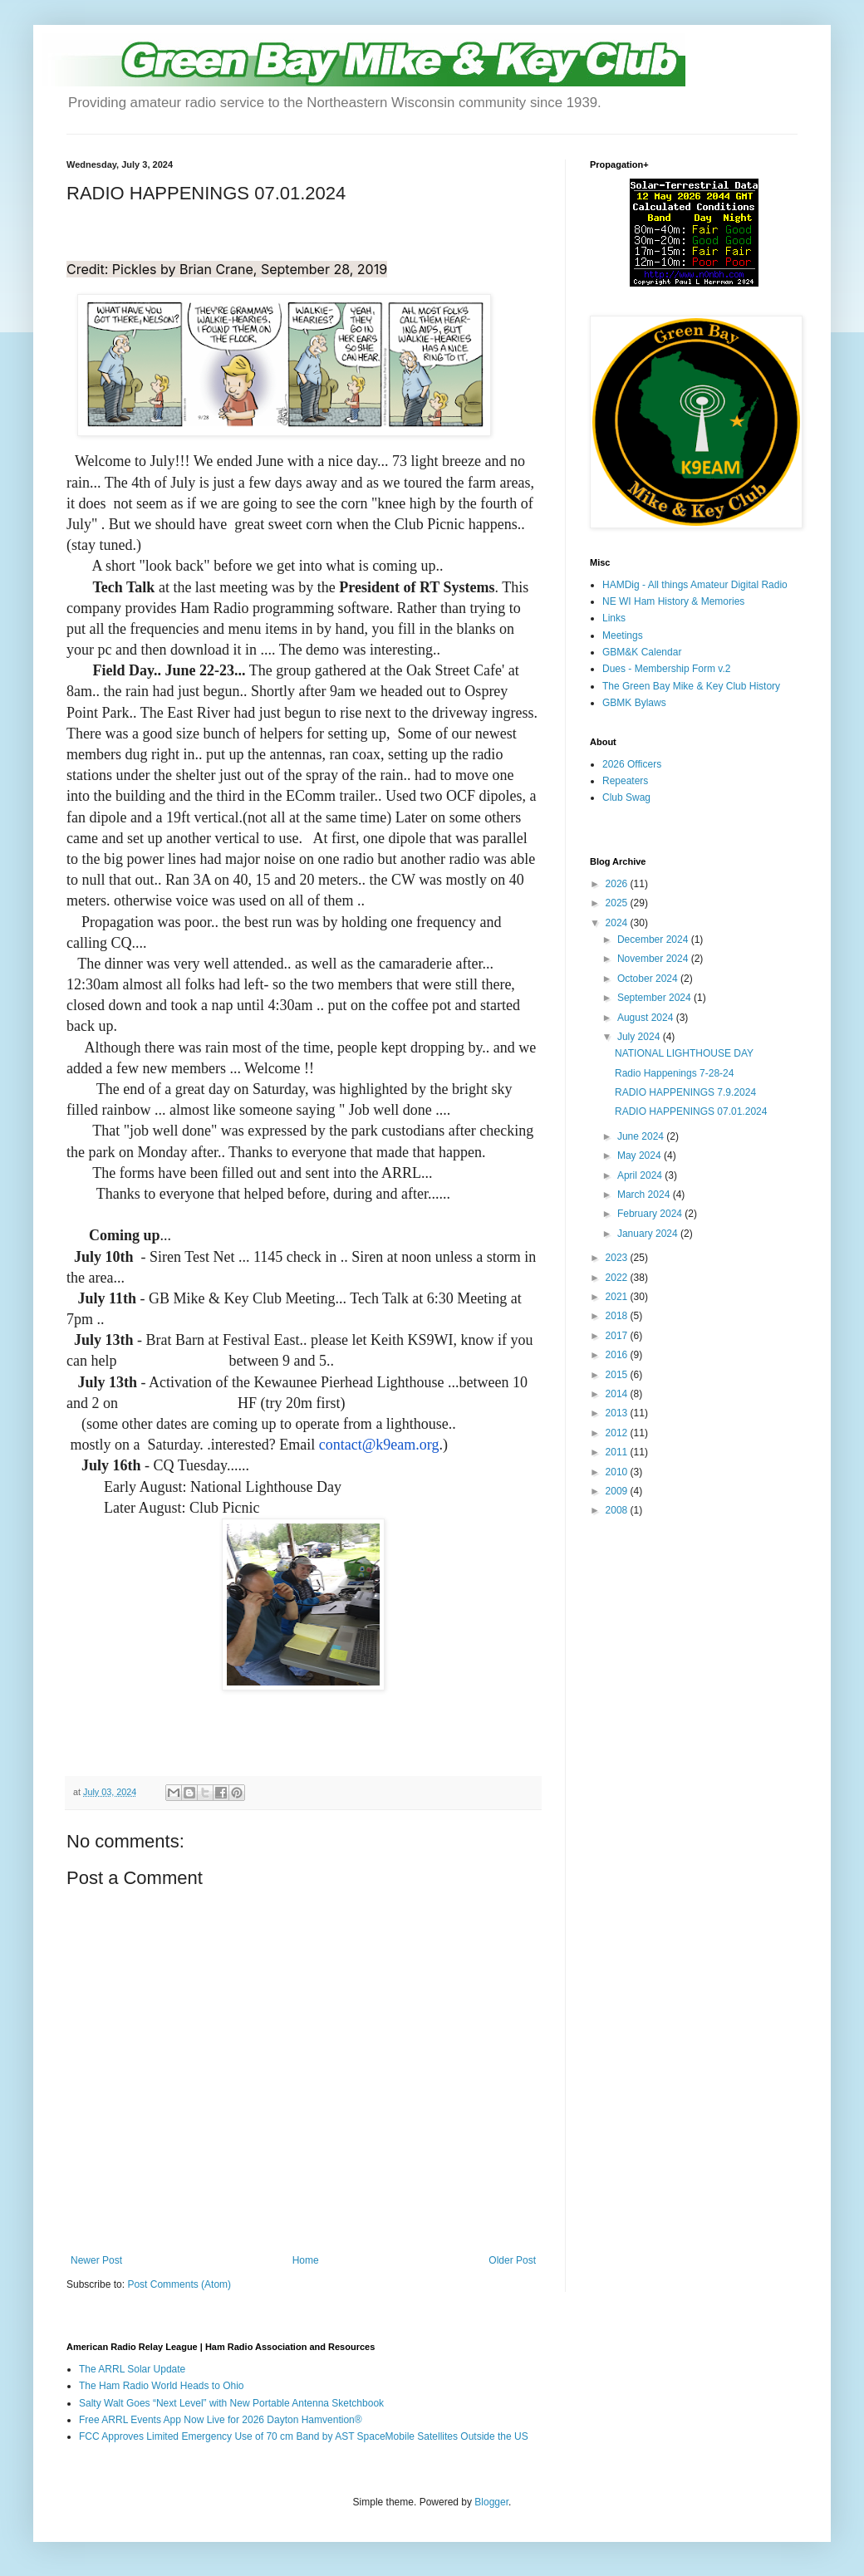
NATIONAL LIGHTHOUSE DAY (684, 1053)
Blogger (491, 2502)
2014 (618, 1394)
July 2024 (640, 1037)
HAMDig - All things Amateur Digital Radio (695, 585)
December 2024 (654, 939)
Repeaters (625, 781)
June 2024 (641, 1136)
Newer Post (96, 2260)
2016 (618, 1355)
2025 (618, 903)
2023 (618, 1257)
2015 (618, 1375)
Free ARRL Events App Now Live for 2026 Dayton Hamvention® (220, 2420)
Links (614, 618)
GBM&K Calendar (641, 652)
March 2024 (645, 1194)
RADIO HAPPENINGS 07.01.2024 (691, 1111)
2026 (618, 884)
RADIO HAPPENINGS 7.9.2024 (685, 1092)
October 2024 (648, 978)
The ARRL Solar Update (132, 2369)
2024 (618, 923)
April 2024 (641, 1175)
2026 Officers (631, 764)
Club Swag (626, 797)
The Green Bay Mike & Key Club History (691, 686)
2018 (618, 1316)
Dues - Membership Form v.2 (666, 669)
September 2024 (655, 997)
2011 (618, 1452)
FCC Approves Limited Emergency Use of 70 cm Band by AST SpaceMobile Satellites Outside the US (303, 2436)
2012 (618, 1433)
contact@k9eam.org (379, 1444)
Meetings (622, 635)
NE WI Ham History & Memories (673, 601)
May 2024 (640, 1155)
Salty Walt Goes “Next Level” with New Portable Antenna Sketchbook (231, 2403)
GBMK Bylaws (634, 703)
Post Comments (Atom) (179, 2284)
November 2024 (654, 958)
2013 (618, 1413)
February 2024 (651, 1213)
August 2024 (646, 1017)
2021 (618, 1297)
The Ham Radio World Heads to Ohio (161, 2386)
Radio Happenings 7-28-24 (674, 1073)
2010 (618, 1472)
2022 (618, 1277)
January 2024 (648, 1233)
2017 (618, 1336)
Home (305, 2260)
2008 (618, 1510)
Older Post (512, 2260)
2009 (618, 1491)
